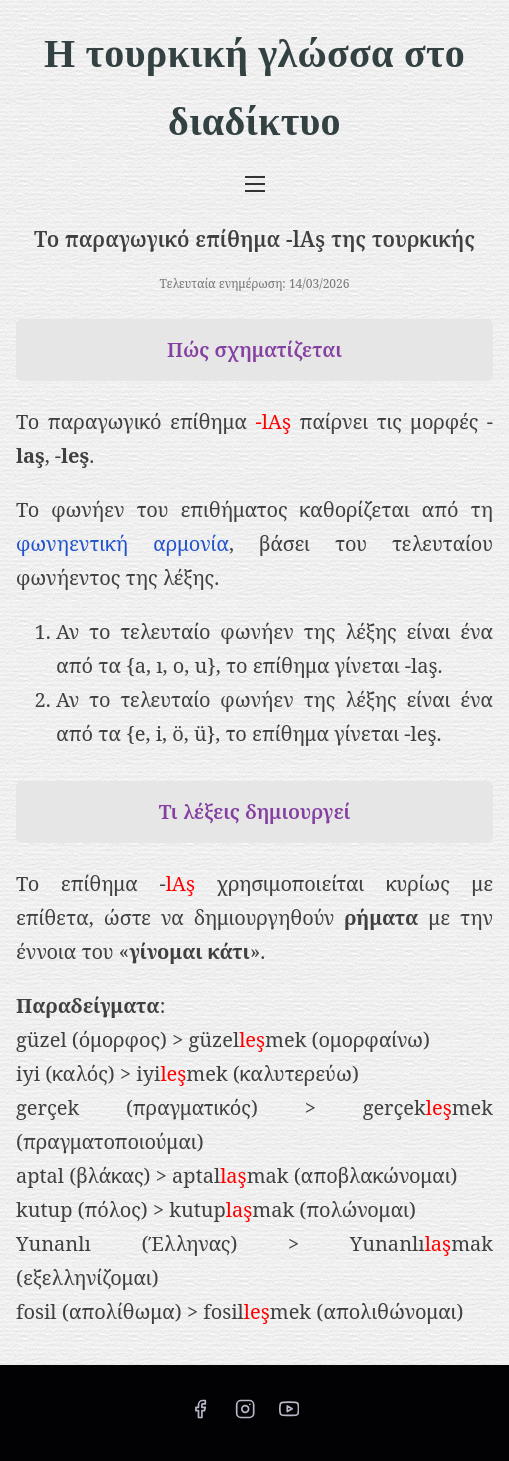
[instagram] (245, 1415)
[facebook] (200, 1415)
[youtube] (289, 1415)
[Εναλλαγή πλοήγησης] (254, 183)
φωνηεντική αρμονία (122, 543)
